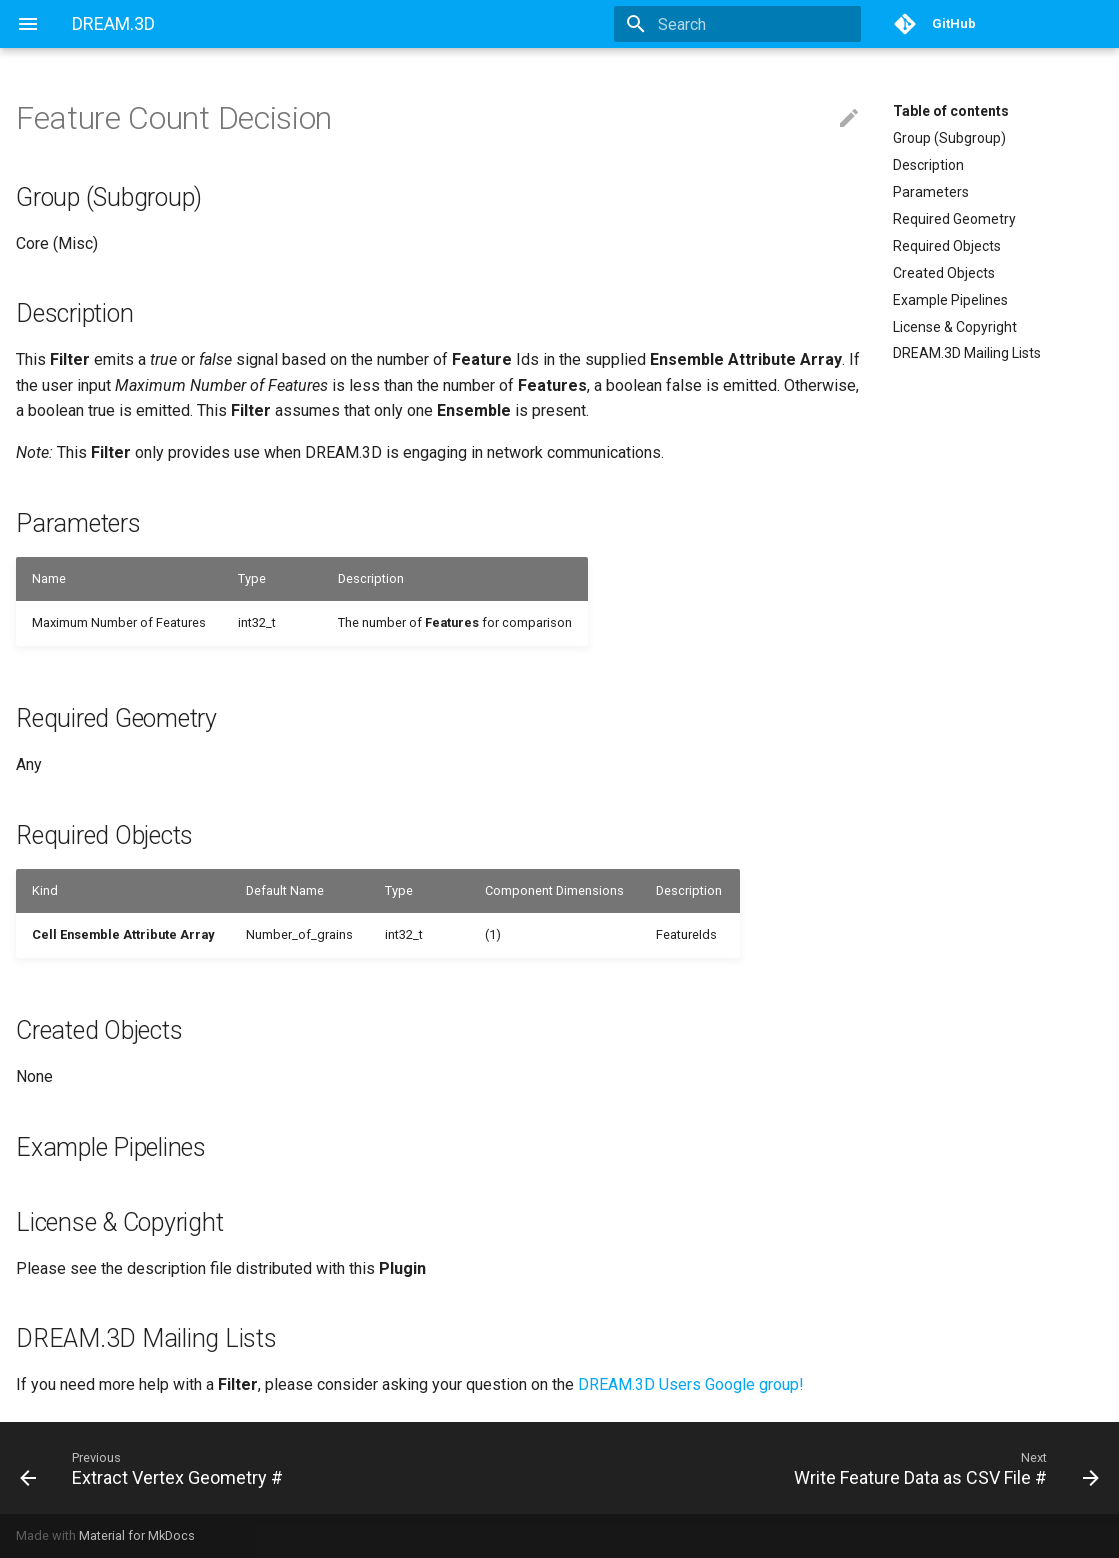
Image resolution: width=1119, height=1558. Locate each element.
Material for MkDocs (137, 1535)
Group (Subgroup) (949, 138)
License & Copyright (955, 327)
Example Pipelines (950, 300)
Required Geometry (954, 219)
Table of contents (951, 111)
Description (928, 165)
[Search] (744, 24)
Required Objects (947, 246)
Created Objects (944, 273)
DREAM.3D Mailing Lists (967, 353)
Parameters (931, 192)
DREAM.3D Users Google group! (691, 1384)
